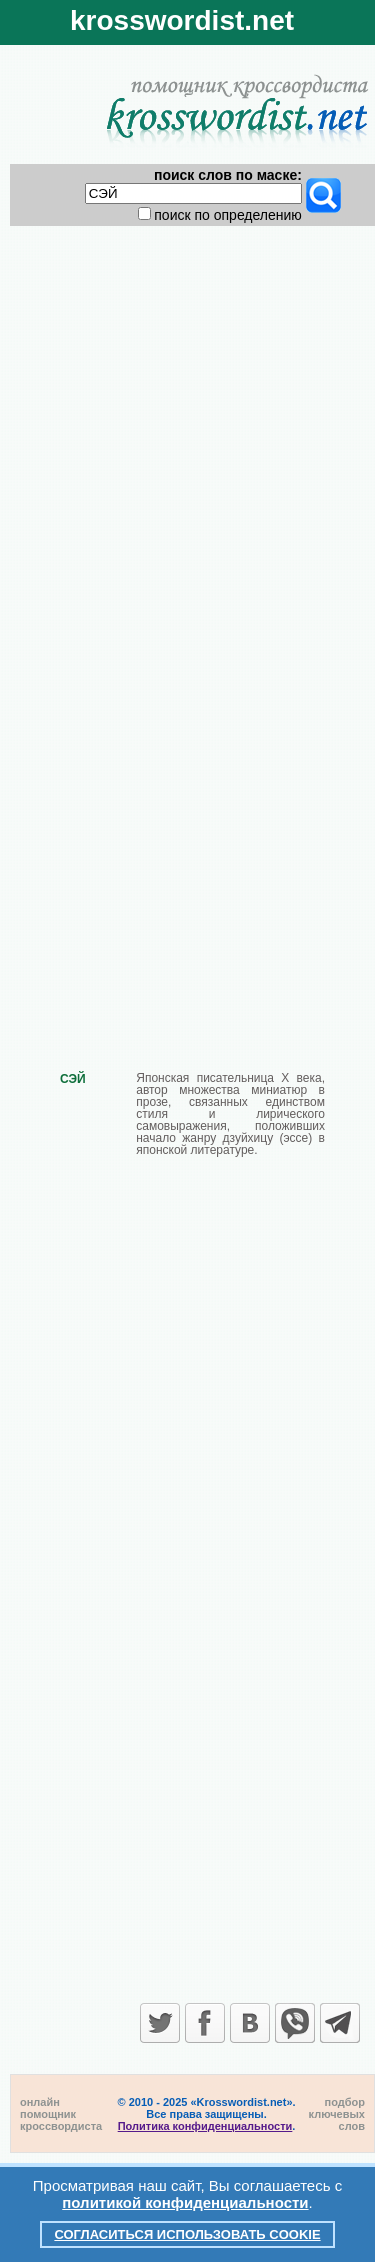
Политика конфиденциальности (205, 2126)
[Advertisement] (187, 423)
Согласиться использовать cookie (187, 2234)
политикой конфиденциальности (185, 2202)
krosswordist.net (182, 20)
